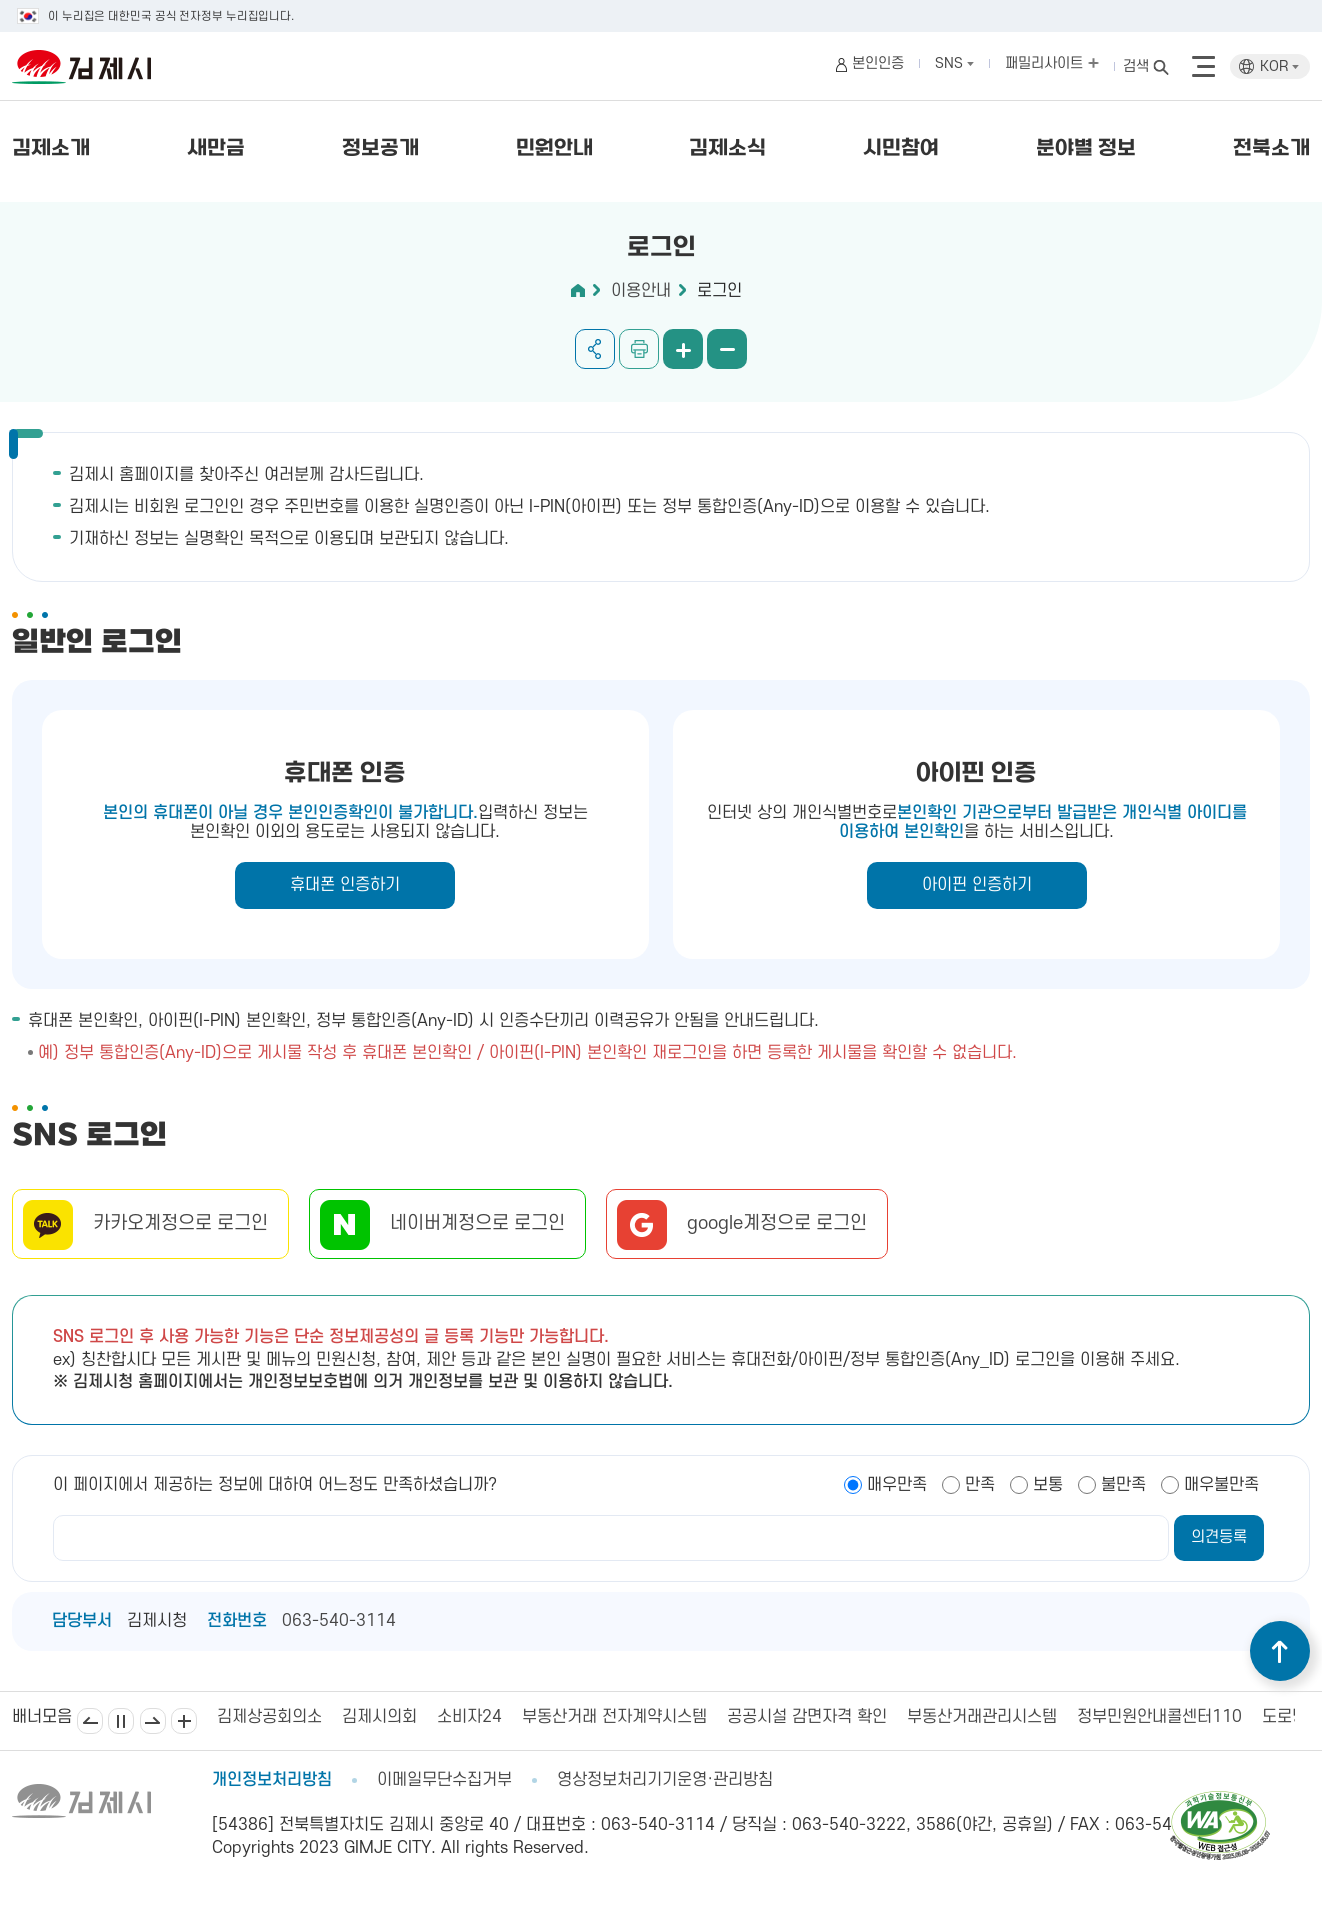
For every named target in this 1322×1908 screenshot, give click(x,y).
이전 (90, 1721)
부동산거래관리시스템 (982, 1717)
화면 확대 (683, 349)
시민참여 (901, 149)
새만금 (216, 149)
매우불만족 (1221, 1485)
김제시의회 (379, 1717)
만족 (980, 1485)
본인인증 (878, 63)
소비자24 (469, 1717)
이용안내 (641, 291)
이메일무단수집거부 (444, 1780)
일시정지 (121, 1721)
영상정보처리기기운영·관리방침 (665, 1780)
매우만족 (897, 1485)
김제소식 (727, 149)
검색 (1136, 66)
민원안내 (554, 149)
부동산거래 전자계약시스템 (614, 1717)
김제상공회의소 (269, 1717)
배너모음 (184, 1721)
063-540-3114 (339, 1621)
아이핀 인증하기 (977, 885)
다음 (153, 1721)
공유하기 (595, 349)
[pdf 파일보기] (1220, 1800)
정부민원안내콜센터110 (1159, 1717)
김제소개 (51, 149)
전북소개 (1271, 149)
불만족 (1123, 1485)
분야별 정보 (1086, 149)
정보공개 (380, 149)
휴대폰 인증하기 (345, 885)
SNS (954, 63)
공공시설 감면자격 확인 (807, 1717)
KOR (1279, 66)
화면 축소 (727, 349)
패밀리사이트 (1052, 63)
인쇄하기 (639, 349)
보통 (1048, 1485)
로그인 (719, 291)
